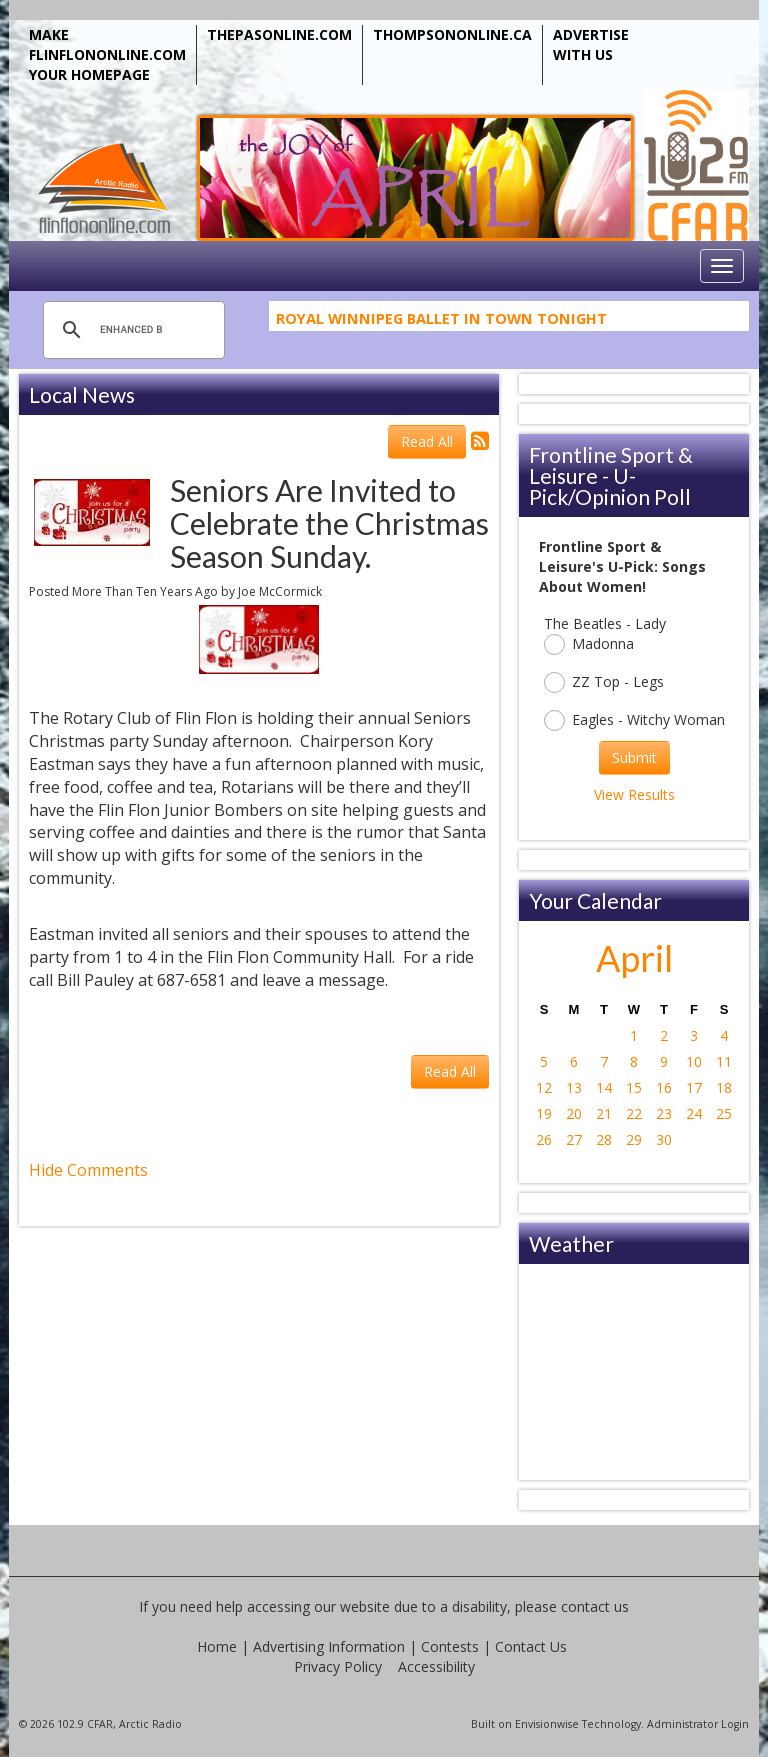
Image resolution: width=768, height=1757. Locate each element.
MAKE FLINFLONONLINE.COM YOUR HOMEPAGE (107, 54)
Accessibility (436, 1666)
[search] (131, 330)
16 (664, 1087)
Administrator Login (698, 1724)
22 (634, 1113)
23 (664, 1113)
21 (604, 1113)
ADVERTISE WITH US (591, 44)
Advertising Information (329, 1646)
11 (724, 1061)
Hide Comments (88, 1170)
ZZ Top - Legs (604, 682)
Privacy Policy (338, 1666)
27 (574, 1139)
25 (724, 1113)
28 (604, 1139)
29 (634, 1139)
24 (694, 1113)
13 (574, 1087)
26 (544, 1139)
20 (574, 1113)
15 (634, 1087)
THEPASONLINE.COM (279, 34)
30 (664, 1139)
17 (694, 1087)
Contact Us (531, 1646)
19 (544, 1113)
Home (217, 1646)
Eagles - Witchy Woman (634, 720)
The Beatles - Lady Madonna (605, 634)
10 (694, 1061)
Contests (450, 1646)
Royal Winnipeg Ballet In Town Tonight (441, 321)
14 (604, 1087)
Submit (634, 757)
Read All (427, 441)
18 (724, 1087)
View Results (634, 794)
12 (544, 1087)
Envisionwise (547, 1724)
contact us (595, 1606)
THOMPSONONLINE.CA (452, 34)
